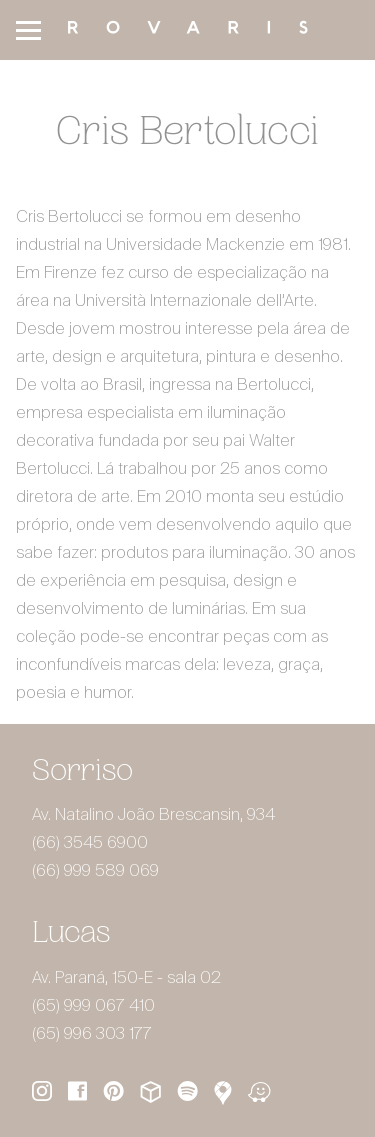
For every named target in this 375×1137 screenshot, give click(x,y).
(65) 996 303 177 (92, 1035)
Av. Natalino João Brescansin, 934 (153, 816)
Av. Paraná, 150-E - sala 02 (126, 979)
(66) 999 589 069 (95, 872)
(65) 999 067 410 (93, 1007)
